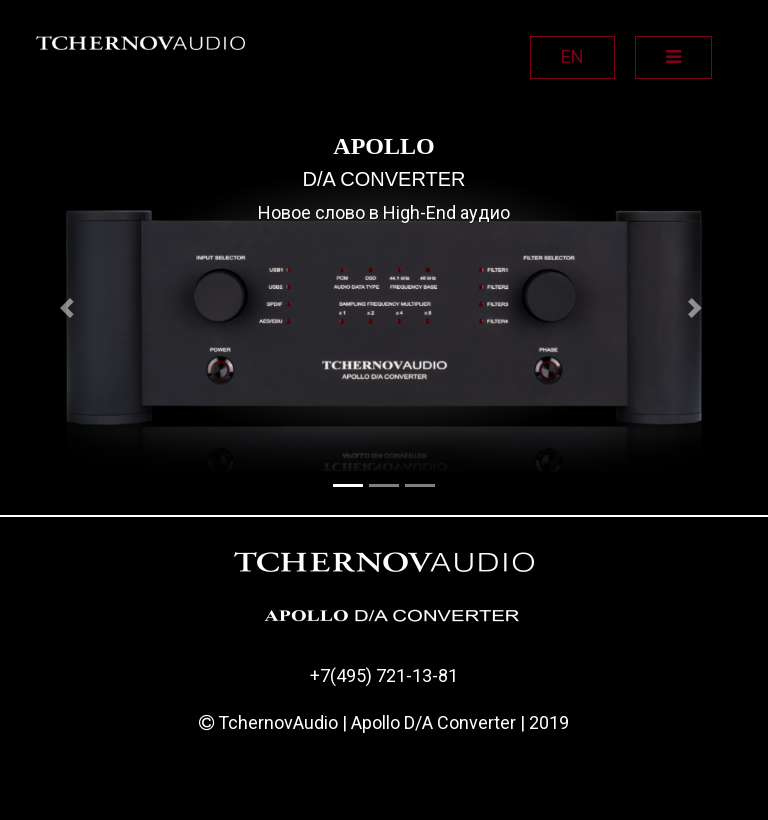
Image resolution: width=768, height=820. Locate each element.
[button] (70, 307)
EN (572, 56)
